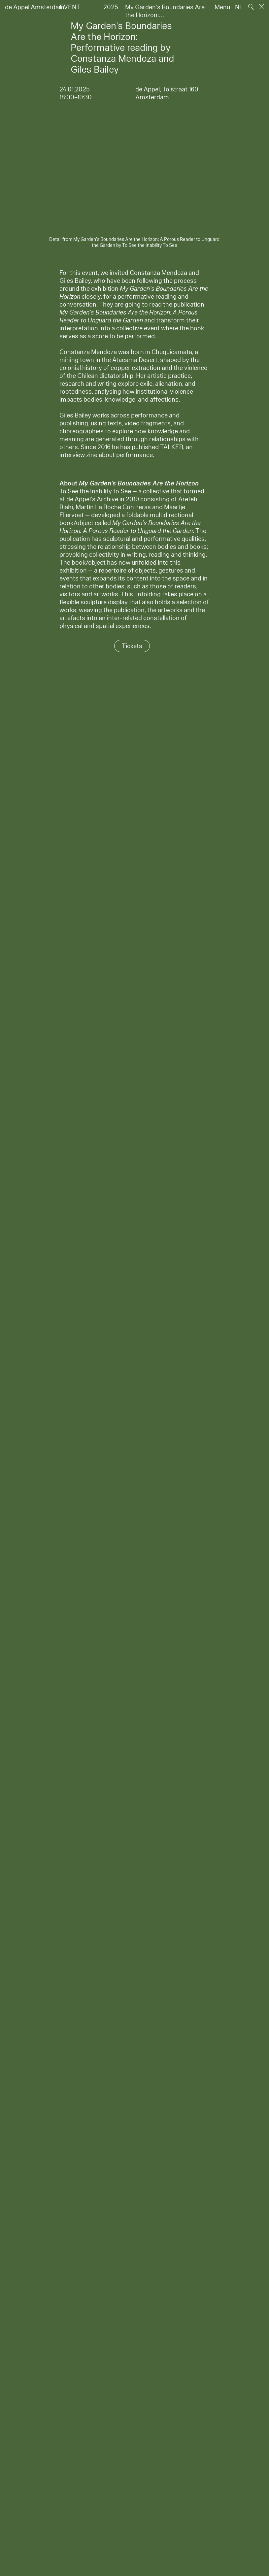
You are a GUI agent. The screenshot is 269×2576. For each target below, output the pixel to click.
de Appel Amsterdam (34, 7)
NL (239, 7)
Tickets (132, 646)
